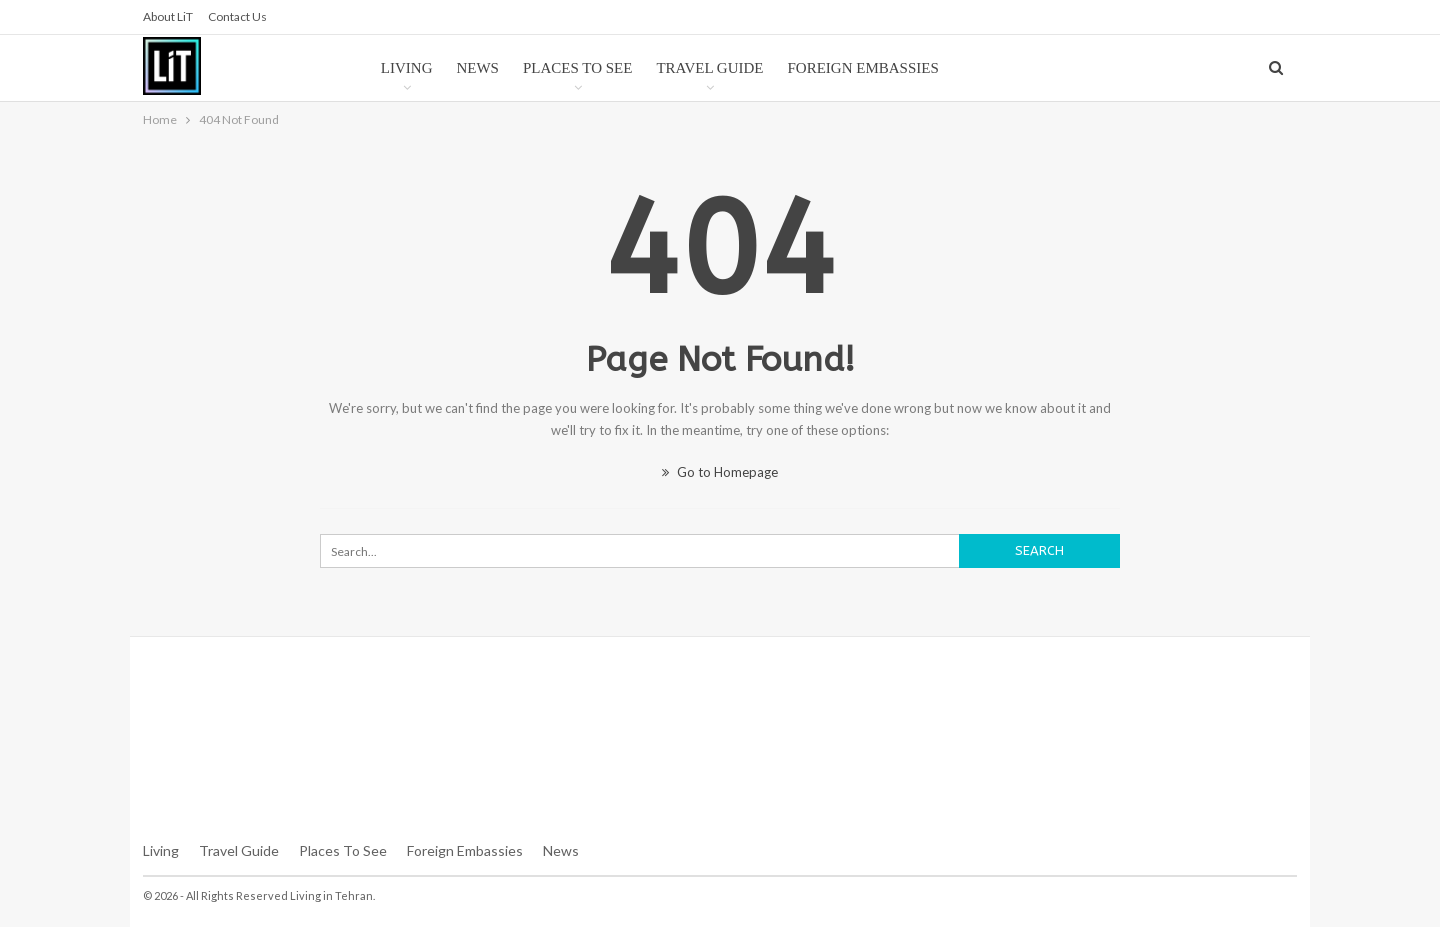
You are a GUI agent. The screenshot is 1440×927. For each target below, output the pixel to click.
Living (407, 68)
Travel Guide (709, 68)
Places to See (577, 68)
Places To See (343, 850)
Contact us (237, 16)
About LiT (168, 16)
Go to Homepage (720, 472)
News (477, 68)
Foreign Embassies (863, 68)
